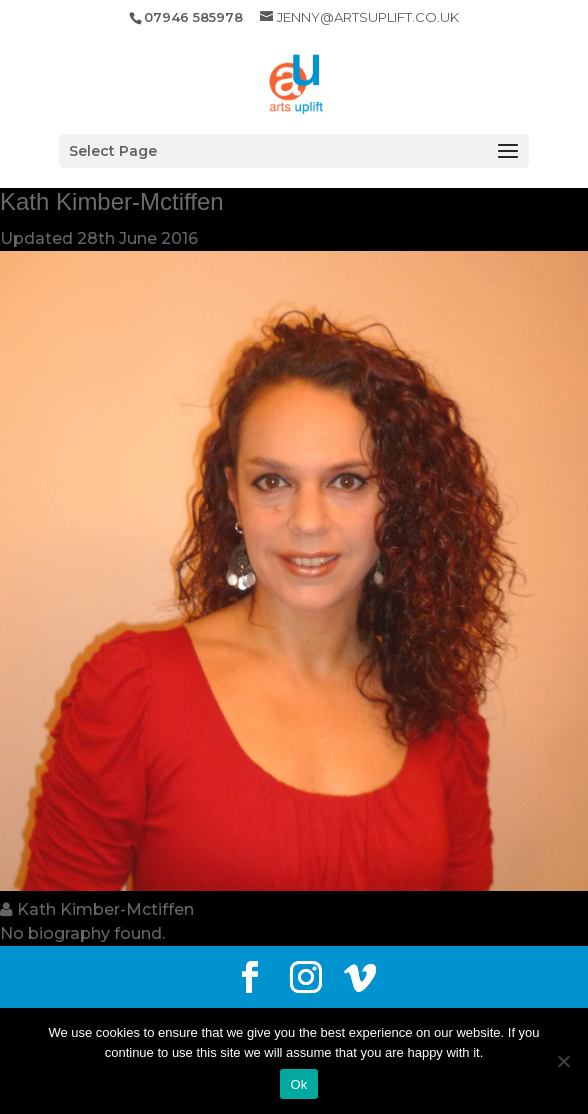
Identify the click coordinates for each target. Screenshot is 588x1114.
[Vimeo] (360, 978)
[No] (563, 1061)
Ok (298, 1084)
